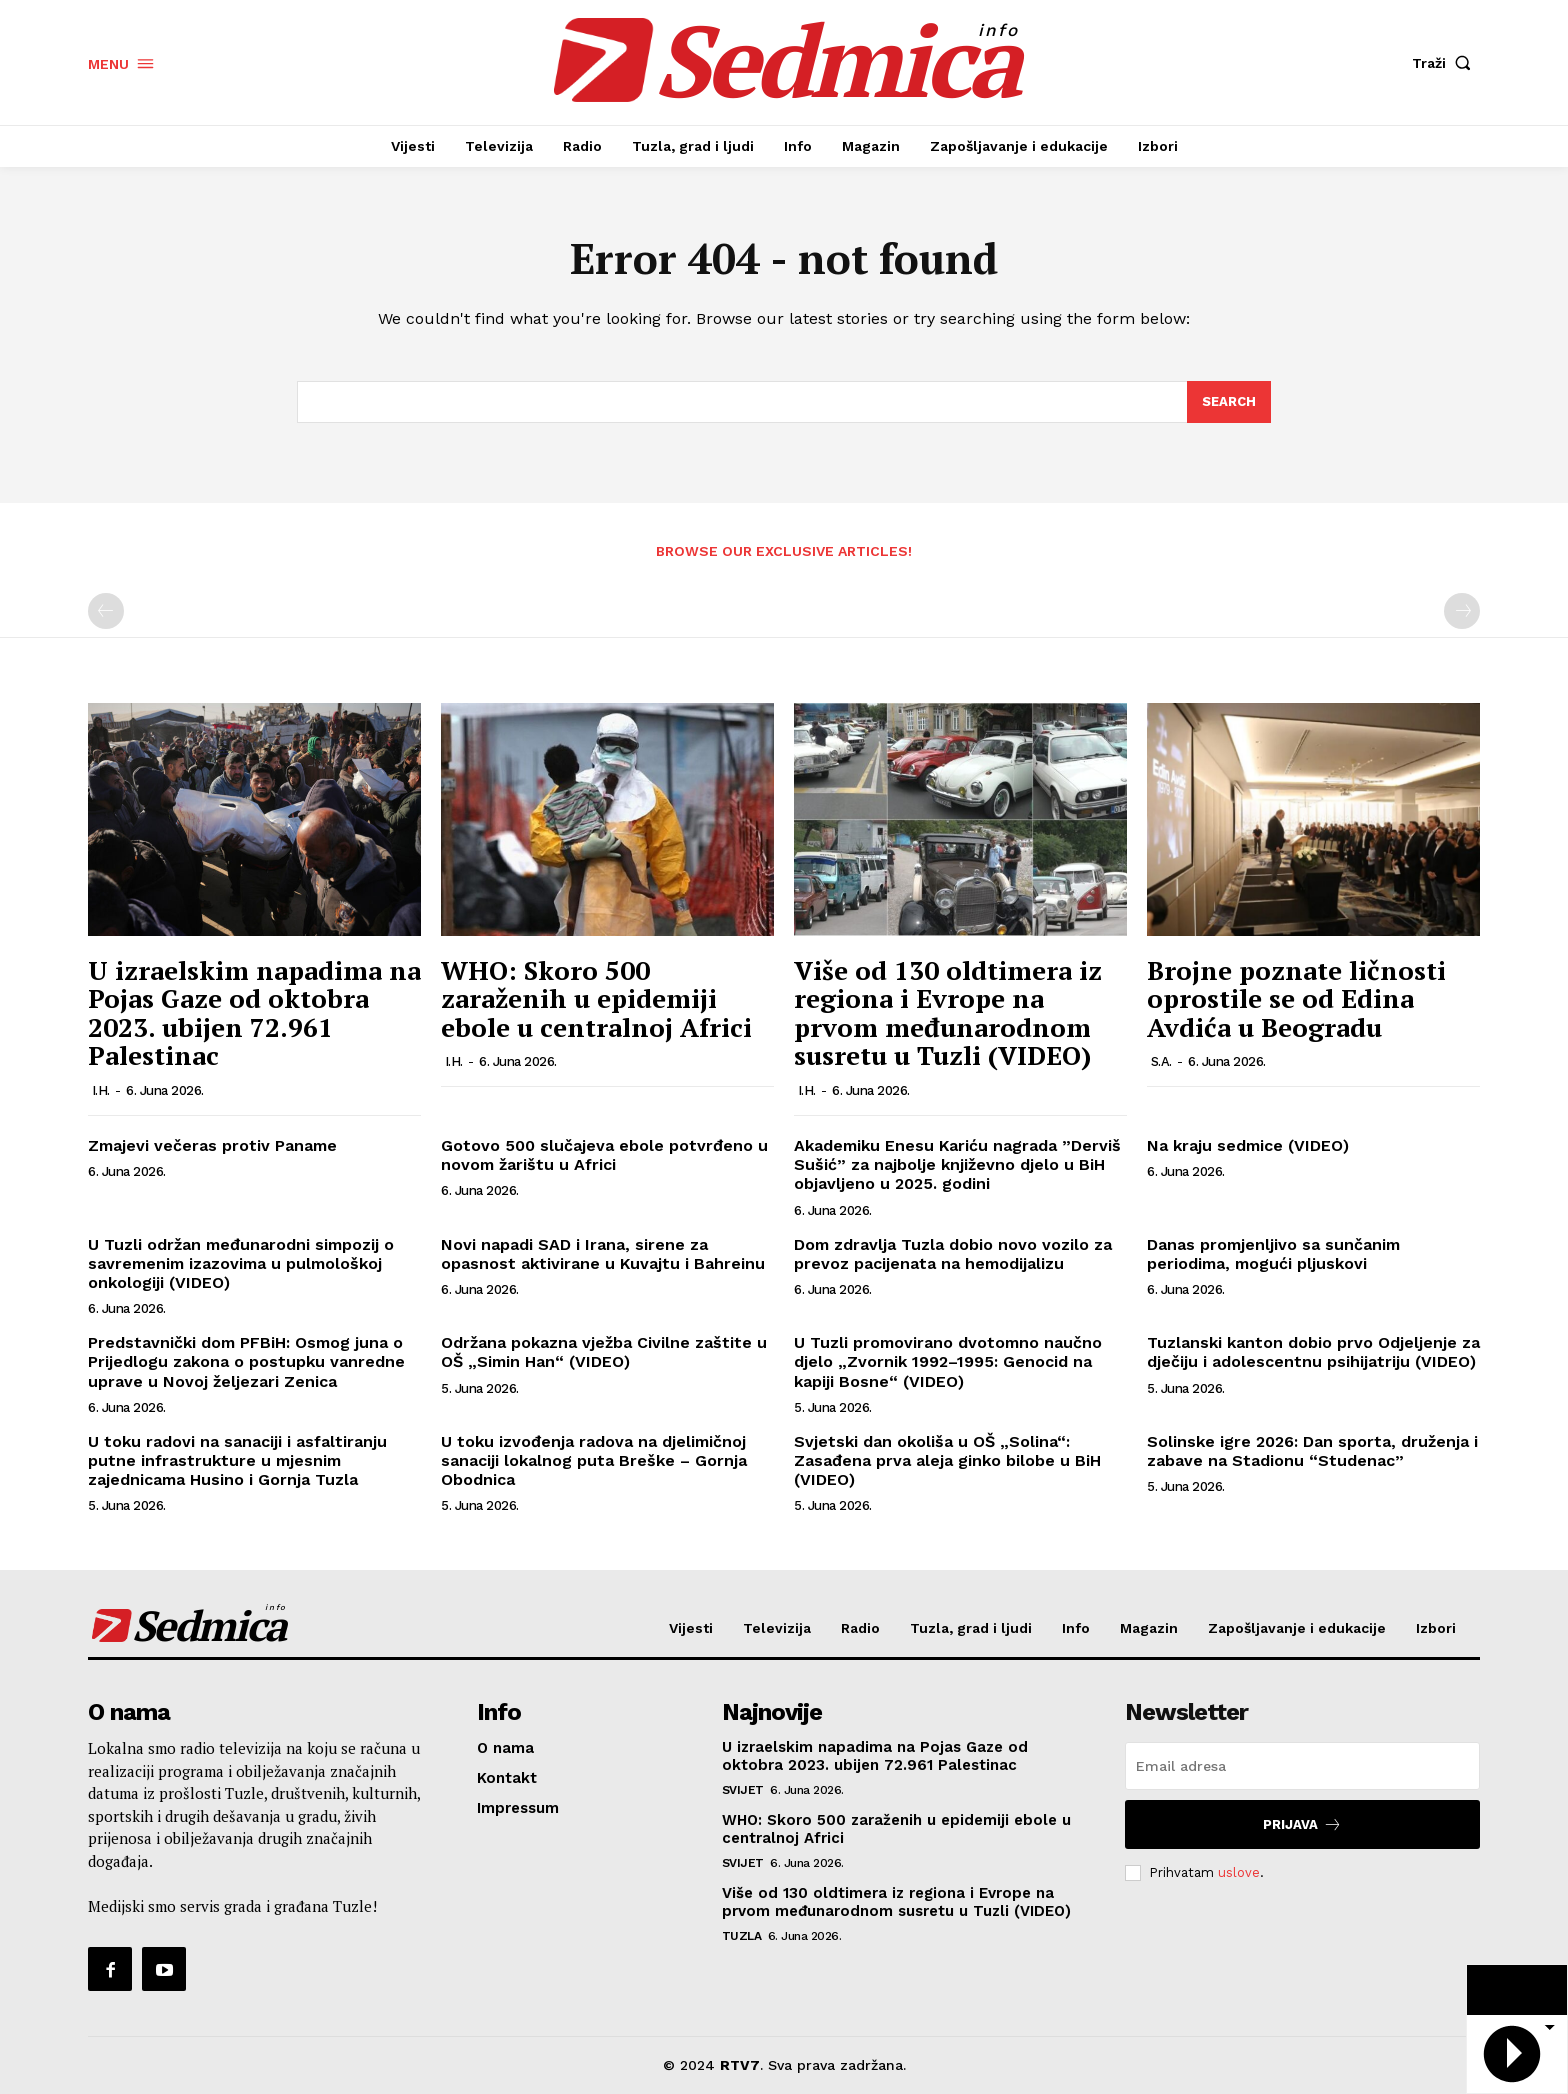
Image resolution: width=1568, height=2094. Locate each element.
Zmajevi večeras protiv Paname (212, 1145)
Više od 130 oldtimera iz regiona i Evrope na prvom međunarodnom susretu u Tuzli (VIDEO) (948, 1013)
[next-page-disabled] (1462, 611)
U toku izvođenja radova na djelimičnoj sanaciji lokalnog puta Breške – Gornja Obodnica (594, 1460)
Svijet (743, 1790)
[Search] (1229, 402)
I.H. (101, 1090)
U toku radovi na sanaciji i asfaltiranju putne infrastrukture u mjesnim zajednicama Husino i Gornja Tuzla (237, 1460)
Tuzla (742, 1936)
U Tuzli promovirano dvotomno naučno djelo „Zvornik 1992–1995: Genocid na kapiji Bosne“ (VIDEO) (948, 1361)
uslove (1239, 1872)
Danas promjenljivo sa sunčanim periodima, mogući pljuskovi (1273, 1254)
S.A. (1161, 1061)
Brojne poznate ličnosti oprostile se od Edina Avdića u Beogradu (1296, 998)
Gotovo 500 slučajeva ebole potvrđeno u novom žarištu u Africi (604, 1155)
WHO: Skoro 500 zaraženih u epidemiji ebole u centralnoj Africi (596, 998)
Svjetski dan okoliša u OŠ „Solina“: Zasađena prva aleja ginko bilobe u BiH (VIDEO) (947, 1460)
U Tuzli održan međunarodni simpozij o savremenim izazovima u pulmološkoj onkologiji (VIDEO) (241, 1263)
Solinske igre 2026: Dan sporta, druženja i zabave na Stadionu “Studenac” (1312, 1451)
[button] (1446, 63)
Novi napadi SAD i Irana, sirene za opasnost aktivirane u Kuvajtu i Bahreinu (603, 1254)
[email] (1302, 1766)
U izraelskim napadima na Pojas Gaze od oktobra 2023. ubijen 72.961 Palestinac (254, 1013)
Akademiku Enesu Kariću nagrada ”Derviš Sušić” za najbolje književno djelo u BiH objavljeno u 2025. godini (957, 1164)
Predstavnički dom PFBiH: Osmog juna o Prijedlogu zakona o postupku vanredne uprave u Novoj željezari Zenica (246, 1361)
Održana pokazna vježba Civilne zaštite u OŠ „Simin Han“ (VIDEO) (604, 1352)
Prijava (1302, 1824)
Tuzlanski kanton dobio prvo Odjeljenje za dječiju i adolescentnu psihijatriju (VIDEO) (1313, 1352)
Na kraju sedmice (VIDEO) (1248, 1145)
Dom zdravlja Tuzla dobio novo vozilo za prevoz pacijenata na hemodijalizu (953, 1254)
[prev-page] (106, 611)
